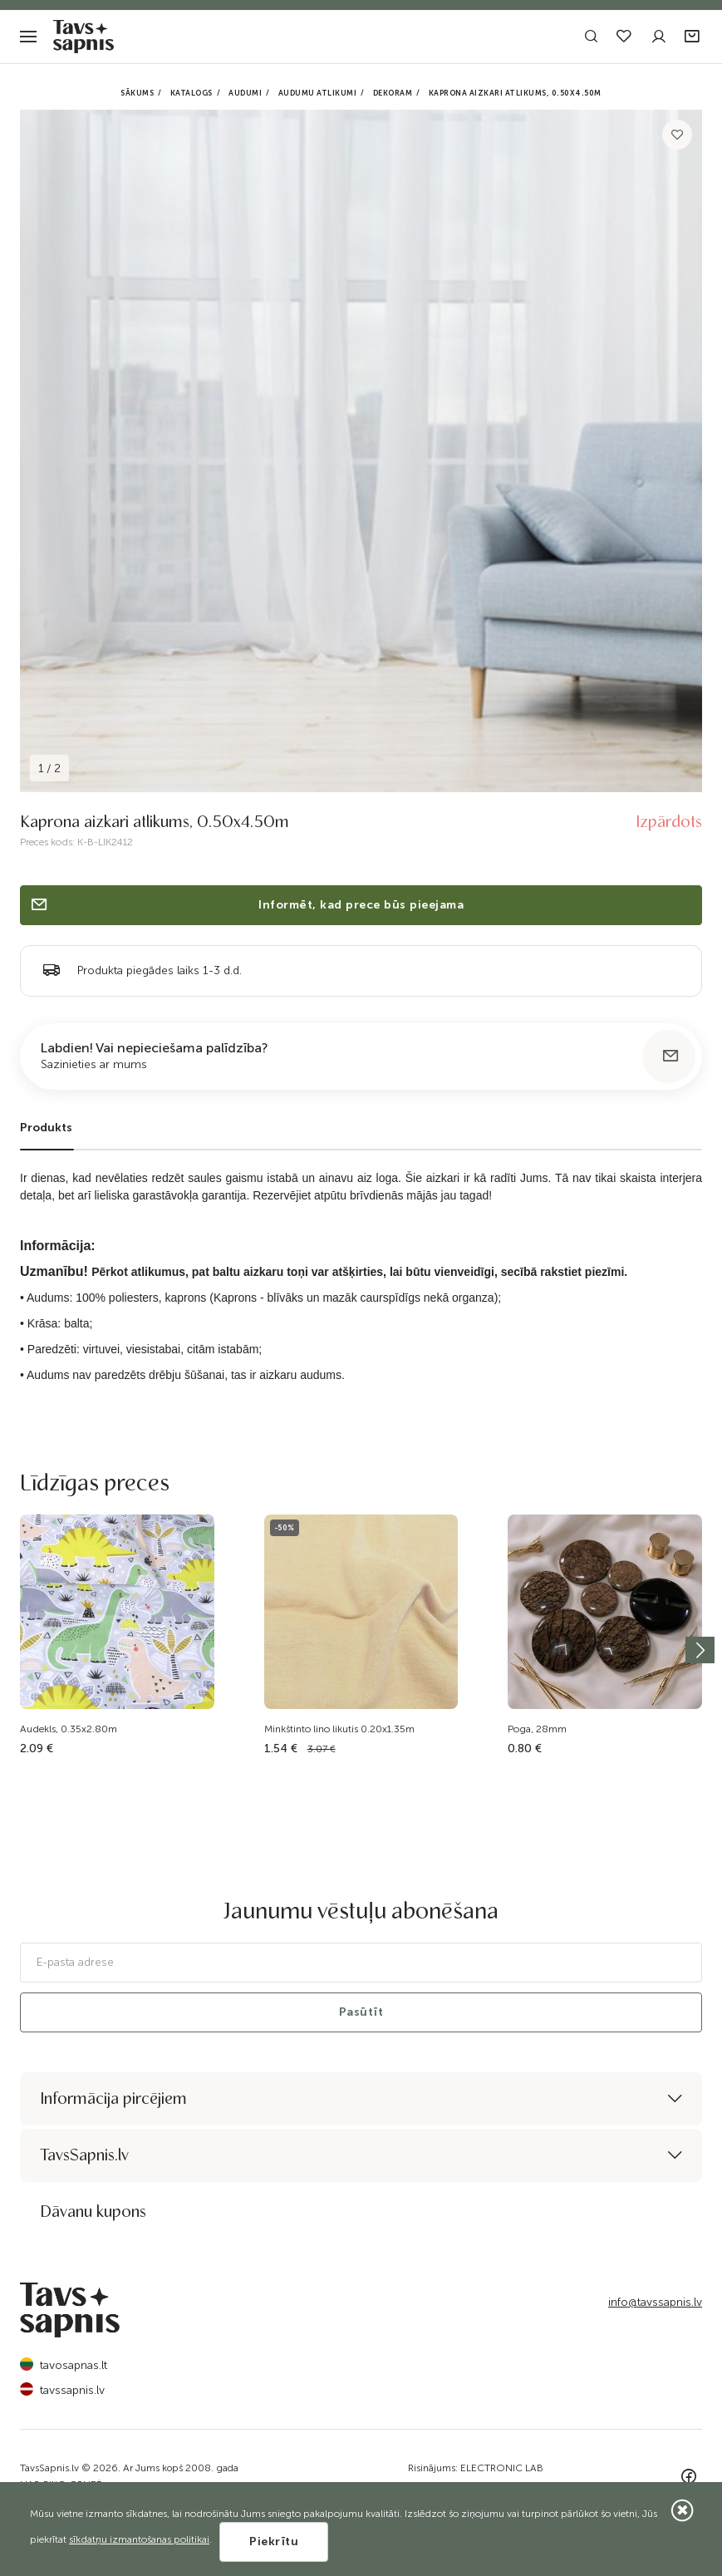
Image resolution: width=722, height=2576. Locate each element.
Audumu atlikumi (317, 93)
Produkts (46, 1128)
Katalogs (191, 93)
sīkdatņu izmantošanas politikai (139, 2539)
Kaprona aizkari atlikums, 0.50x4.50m (515, 93)
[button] (693, 37)
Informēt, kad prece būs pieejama (246, 905)
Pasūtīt (361, 2012)
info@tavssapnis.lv (655, 2302)
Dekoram (393, 93)
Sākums (137, 93)
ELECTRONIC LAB (501, 2468)
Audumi (245, 93)
